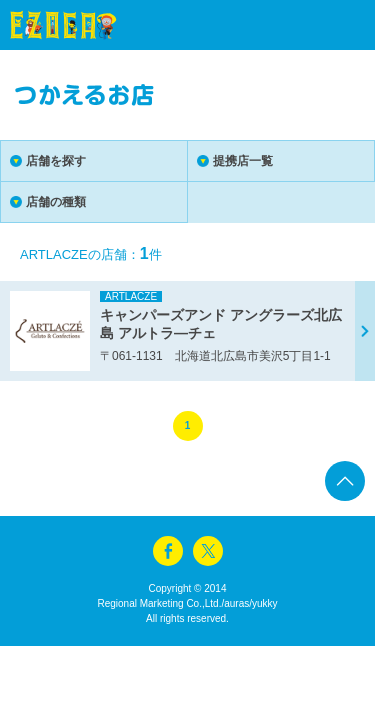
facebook (168, 551)
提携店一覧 (243, 161)
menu (325, 25)
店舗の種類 (56, 202)
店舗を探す (56, 161)
